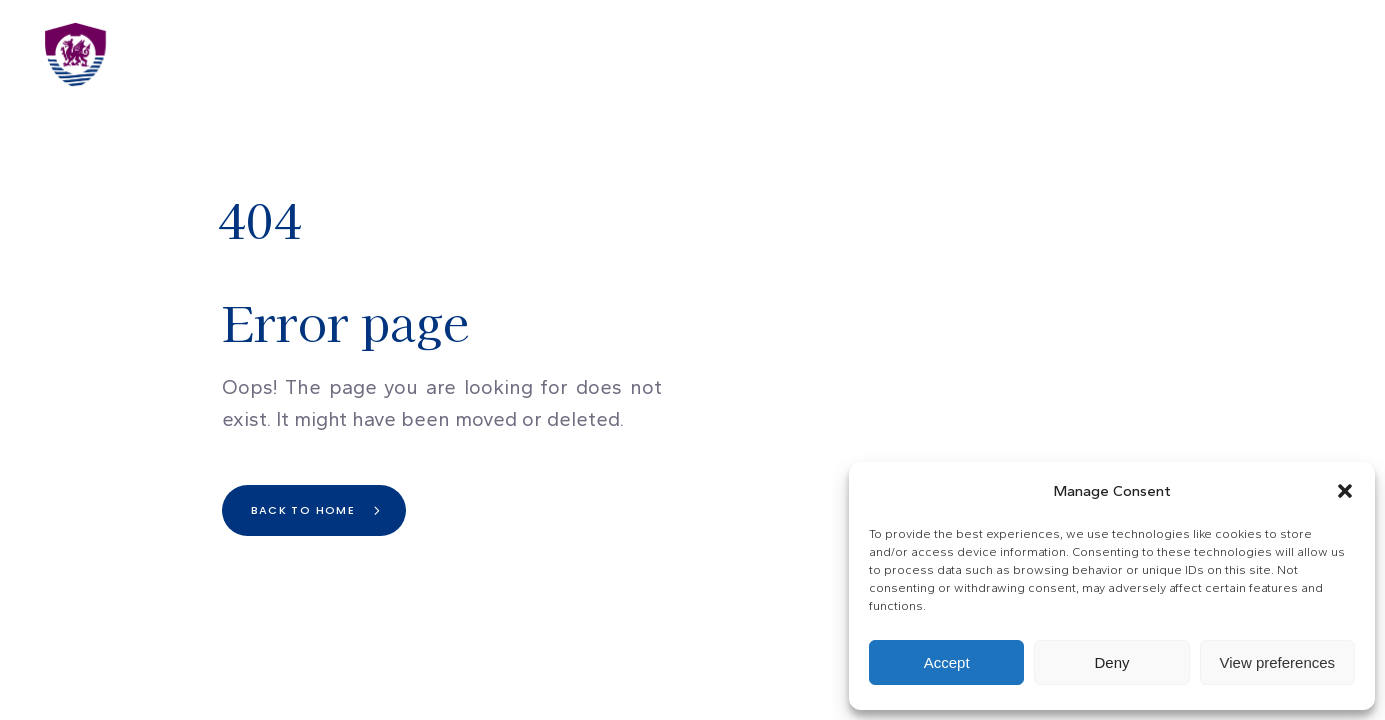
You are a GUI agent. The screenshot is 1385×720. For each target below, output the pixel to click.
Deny (1111, 662)
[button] (1345, 491)
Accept (947, 662)
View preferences (1278, 662)
